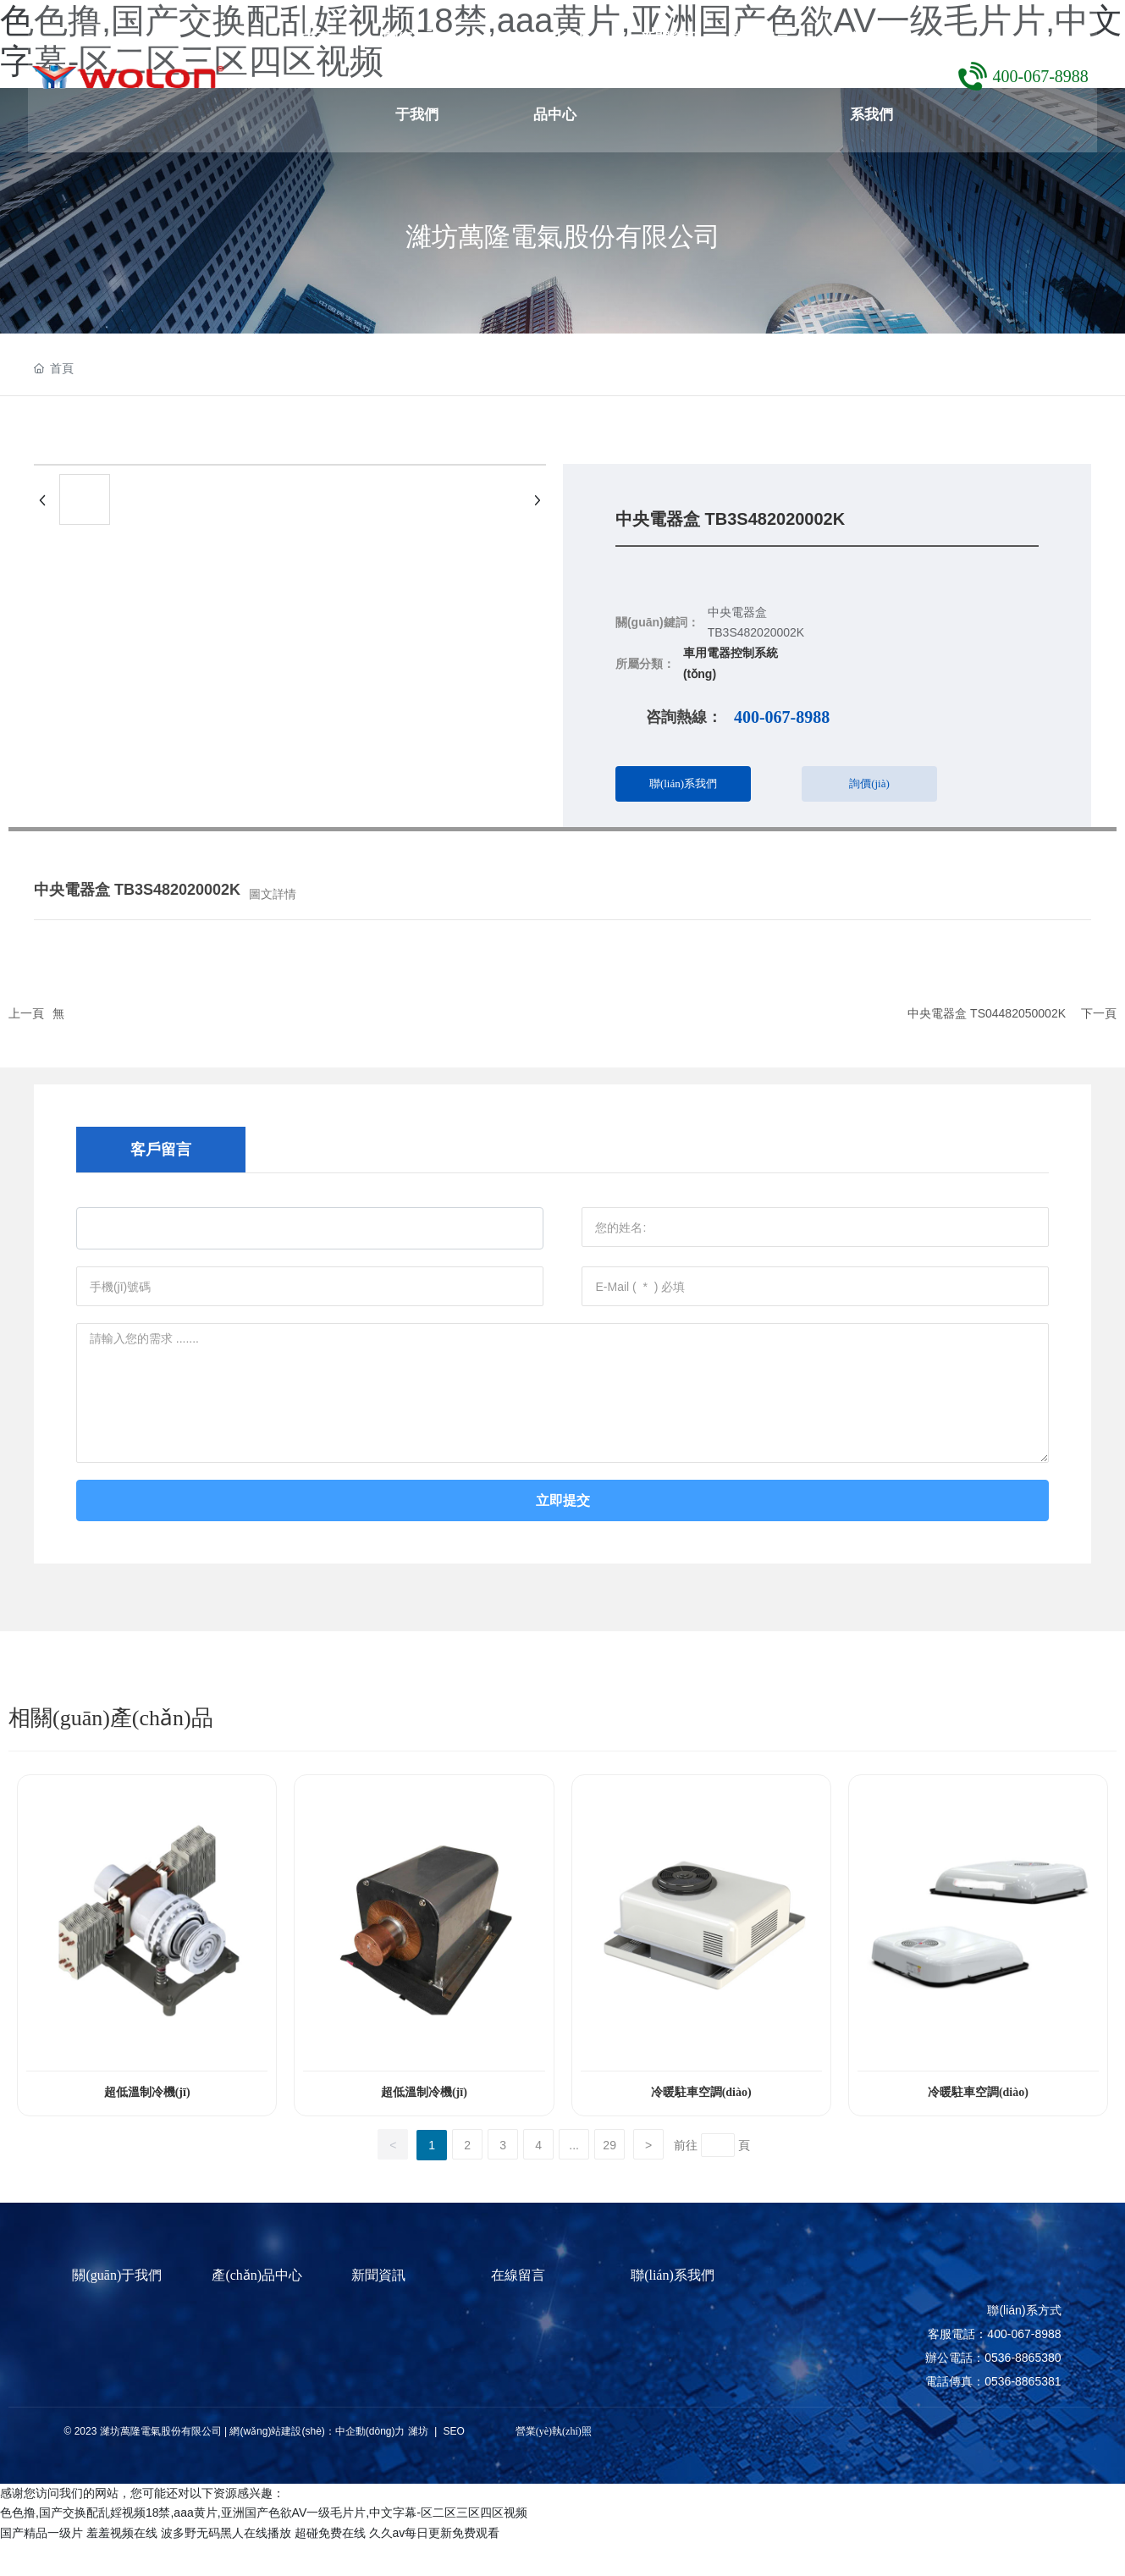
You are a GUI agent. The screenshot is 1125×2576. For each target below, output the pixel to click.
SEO (452, 2464)
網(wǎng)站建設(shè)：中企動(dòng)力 (317, 2464)
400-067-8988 (1035, 76)
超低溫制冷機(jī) (147, 2125)
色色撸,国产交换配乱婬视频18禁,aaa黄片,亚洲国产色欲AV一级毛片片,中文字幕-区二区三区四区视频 (263, 2545)
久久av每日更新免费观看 (434, 2566)
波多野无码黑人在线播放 (226, 2566)
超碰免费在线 (330, 2566)
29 (609, 2178)
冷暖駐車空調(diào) (701, 2125)
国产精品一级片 (41, 2566)
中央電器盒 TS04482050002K (986, 1013)
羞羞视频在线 (121, 2566)
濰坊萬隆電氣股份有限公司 (562, 236)
